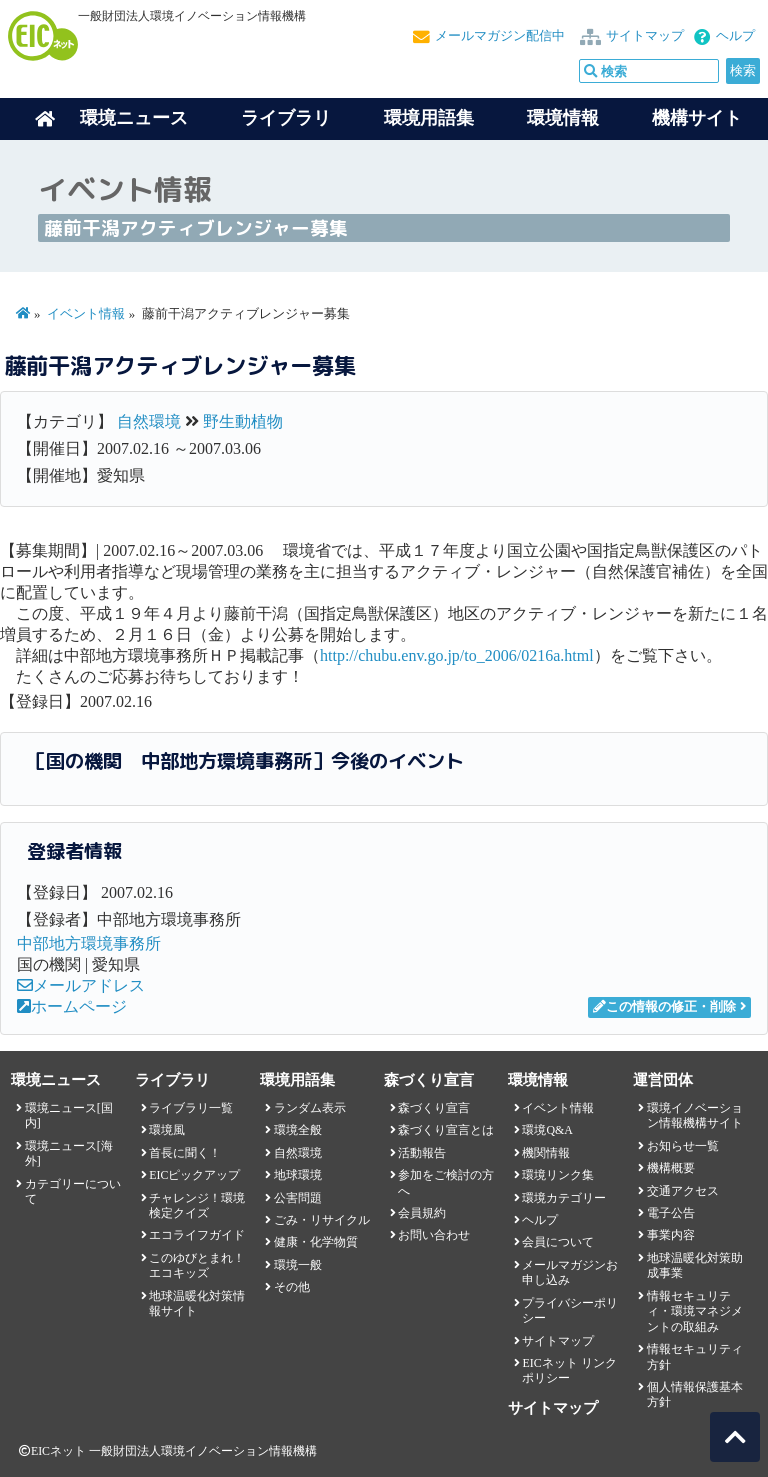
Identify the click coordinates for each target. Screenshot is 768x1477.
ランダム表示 (310, 1108)
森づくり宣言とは (446, 1130)
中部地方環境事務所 (89, 943)
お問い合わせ (434, 1235)
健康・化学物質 (316, 1242)
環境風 (167, 1130)
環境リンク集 (558, 1175)
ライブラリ (286, 118)
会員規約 (422, 1213)
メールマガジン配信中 (500, 36)
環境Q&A (547, 1130)
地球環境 (298, 1175)
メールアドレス (81, 985)
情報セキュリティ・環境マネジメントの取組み (695, 1311)
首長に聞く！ (185, 1153)
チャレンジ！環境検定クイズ (197, 1205)
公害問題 (298, 1198)
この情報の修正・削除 (664, 1007)
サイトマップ (645, 36)
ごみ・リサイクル (322, 1220)
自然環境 (149, 421)
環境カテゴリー (564, 1198)
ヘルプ (735, 36)
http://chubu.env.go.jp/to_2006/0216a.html (457, 655)
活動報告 (422, 1153)
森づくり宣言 (434, 1108)
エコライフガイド (197, 1235)
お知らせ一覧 (683, 1146)
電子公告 (671, 1213)
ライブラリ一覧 (191, 1108)
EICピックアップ (194, 1175)
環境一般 (298, 1265)
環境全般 (298, 1130)
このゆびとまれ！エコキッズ (197, 1265)
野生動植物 (243, 421)
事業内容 (671, 1235)
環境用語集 (429, 118)
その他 (292, 1287)
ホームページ (72, 1006)
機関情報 (546, 1153)
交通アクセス (683, 1191)
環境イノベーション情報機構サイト (695, 1115)
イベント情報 (86, 314)
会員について (558, 1242)
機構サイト (697, 118)
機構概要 (671, 1168)
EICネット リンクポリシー (569, 1370)
